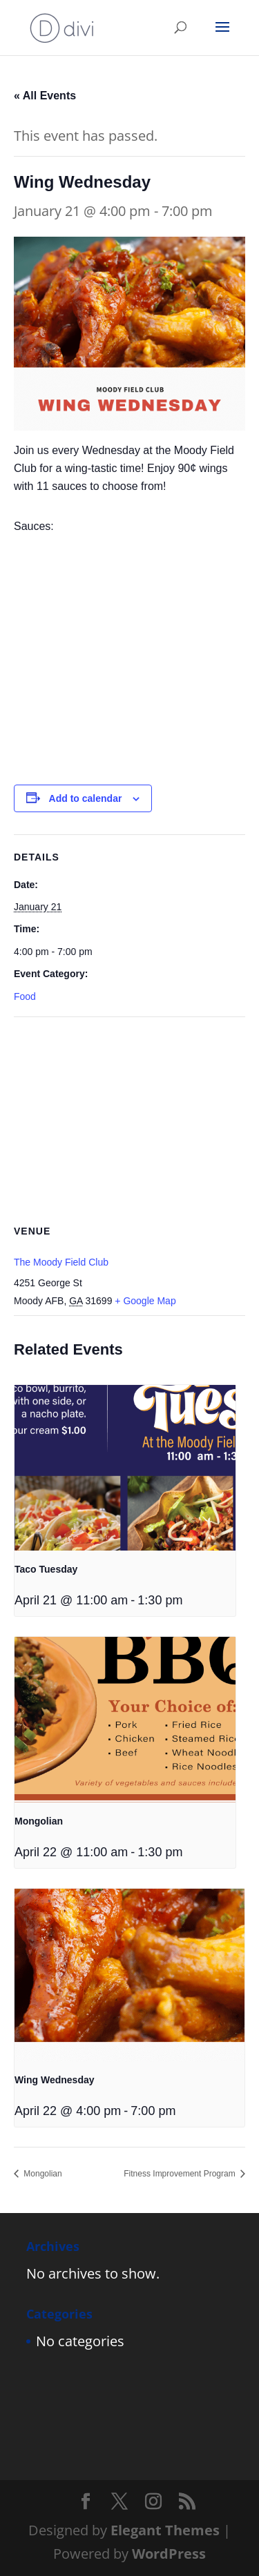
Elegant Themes (165, 2530)
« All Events (45, 95)
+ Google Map (145, 1300)
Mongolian (39, 1821)
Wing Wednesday (55, 2079)
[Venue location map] (129, 1117)
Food (25, 996)
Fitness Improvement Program (181, 2174)
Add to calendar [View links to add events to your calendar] (85, 798)
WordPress (169, 2553)
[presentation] (125, 1468)
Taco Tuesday (46, 1569)
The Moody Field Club (61, 1262)
